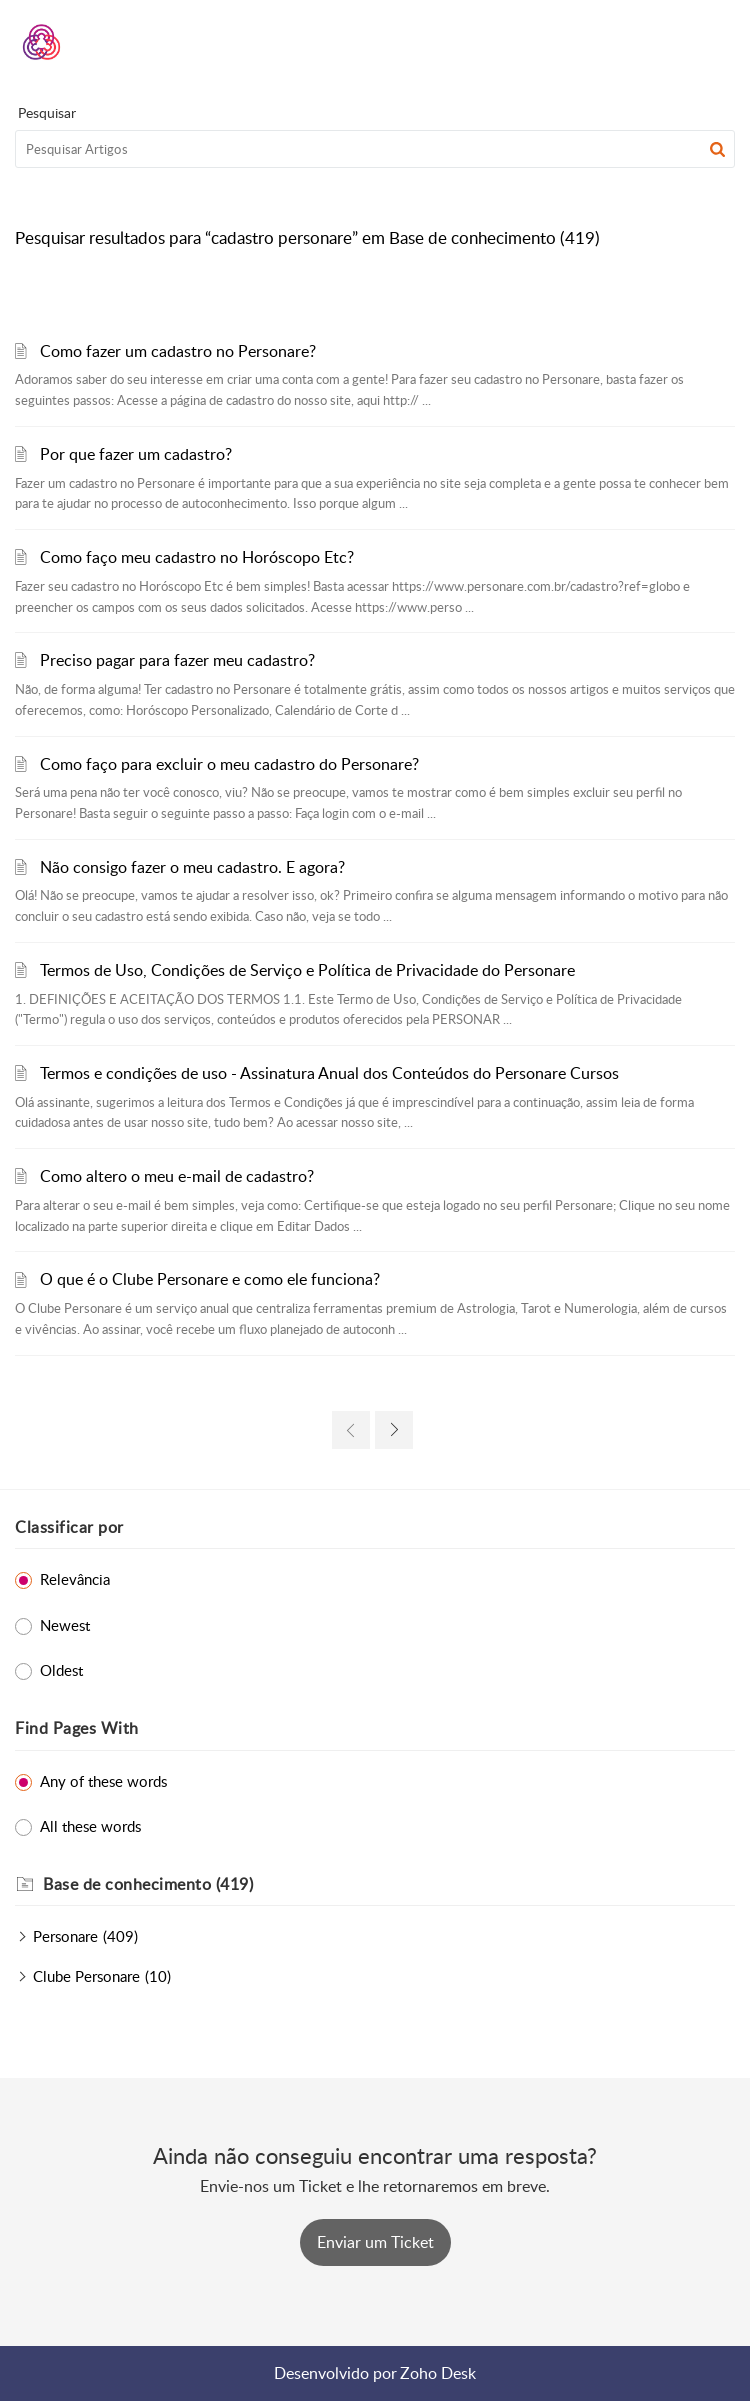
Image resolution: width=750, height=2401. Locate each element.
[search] (375, 149)
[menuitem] (667, 42)
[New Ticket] (375, 2242)
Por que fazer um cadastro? (136, 454)
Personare (65, 1936)
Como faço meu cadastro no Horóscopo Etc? (197, 557)
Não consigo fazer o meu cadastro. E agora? (192, 867)
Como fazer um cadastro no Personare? (178, 351)
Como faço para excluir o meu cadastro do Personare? (229, 764)
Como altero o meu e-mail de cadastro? (177, 1176)
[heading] (389, 1885)
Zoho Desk (438, 2373)
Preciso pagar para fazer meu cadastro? (177, 660)
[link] (351, 1430)
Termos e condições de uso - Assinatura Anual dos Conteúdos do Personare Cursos (329, 1073)
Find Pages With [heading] (77, 1728)
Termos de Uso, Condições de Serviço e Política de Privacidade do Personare (307, 970)
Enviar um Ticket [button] (375, 2242)
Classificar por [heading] (69, 1527)
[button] (667, 42)
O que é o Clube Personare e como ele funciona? (210, 1279)
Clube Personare (86, 1976)
